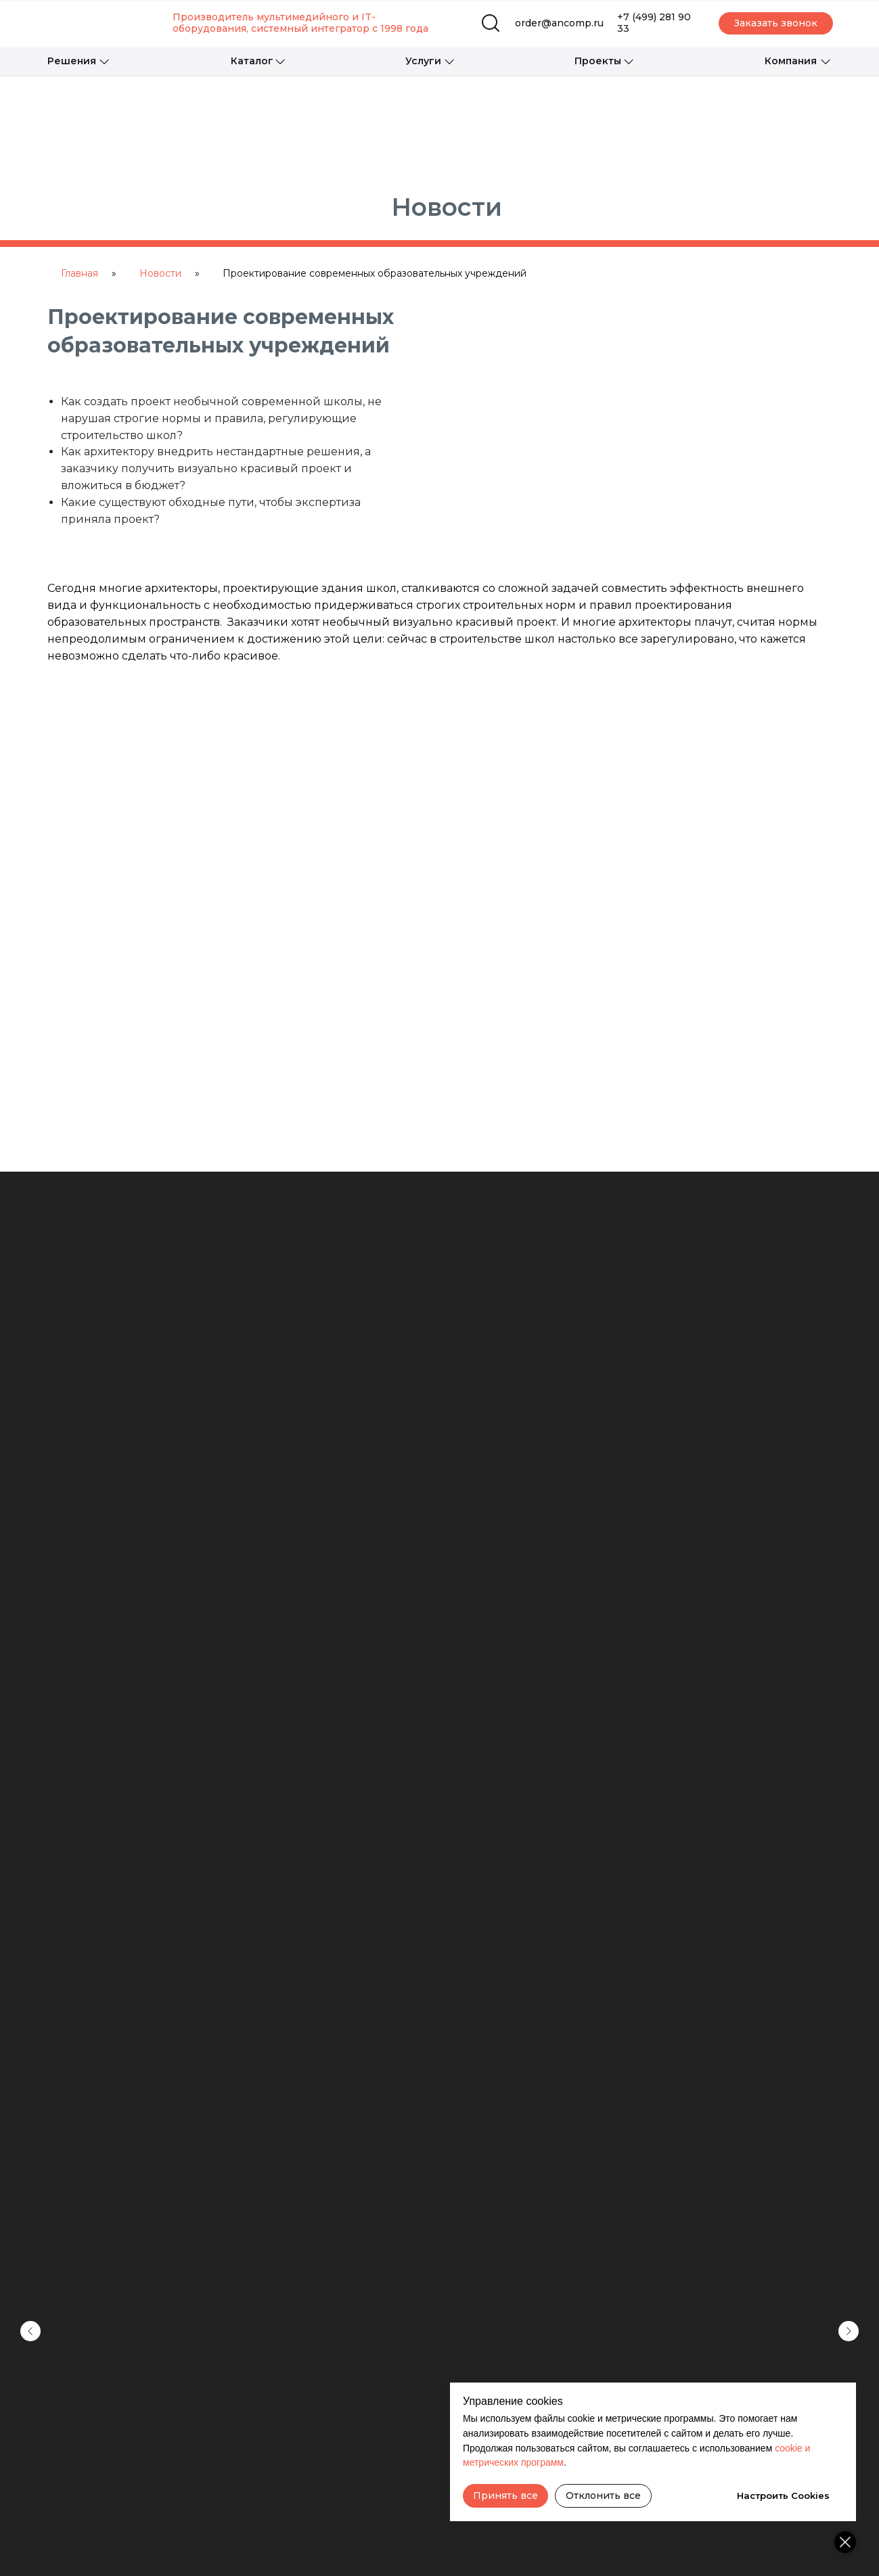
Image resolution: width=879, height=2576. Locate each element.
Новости (160, 273)
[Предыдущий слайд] (30, 2112)
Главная (79, 273)
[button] (776, 23)
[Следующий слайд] (848, 2112)
